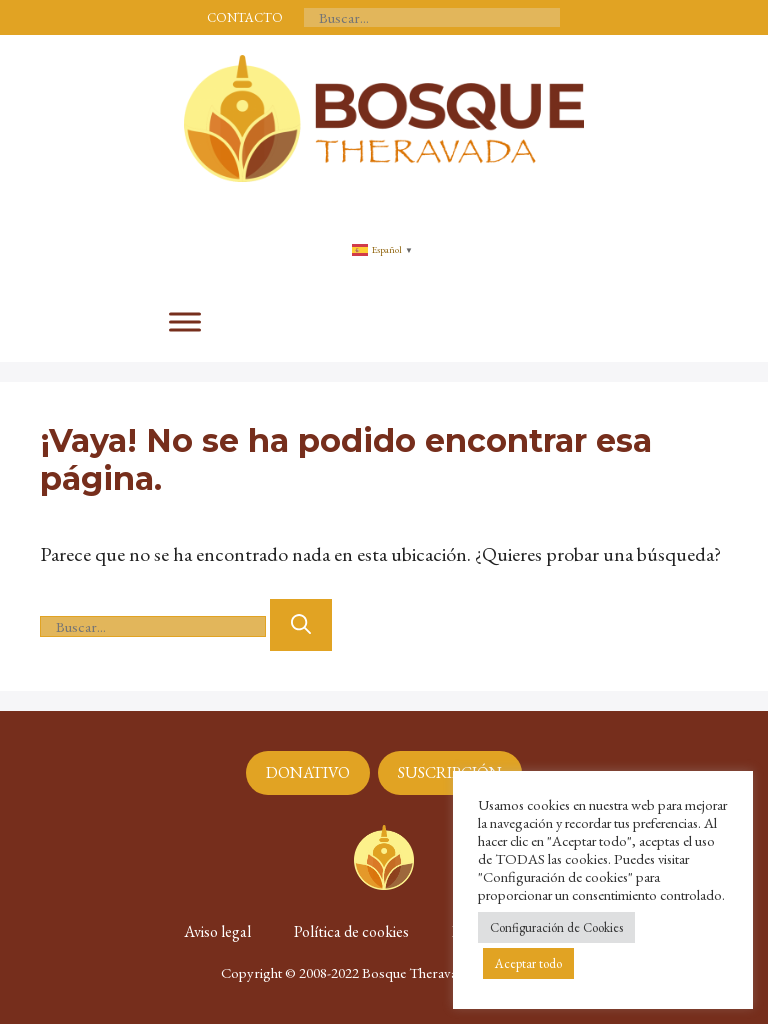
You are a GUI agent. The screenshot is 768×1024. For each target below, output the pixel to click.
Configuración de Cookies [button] (556, 927)
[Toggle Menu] (185, 321)
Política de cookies (351, 931)
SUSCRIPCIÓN (450, 772)
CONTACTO (245, 17)
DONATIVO (308, 772)
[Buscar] (301, 625)
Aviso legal (217, 931)
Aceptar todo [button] (528, 963)
